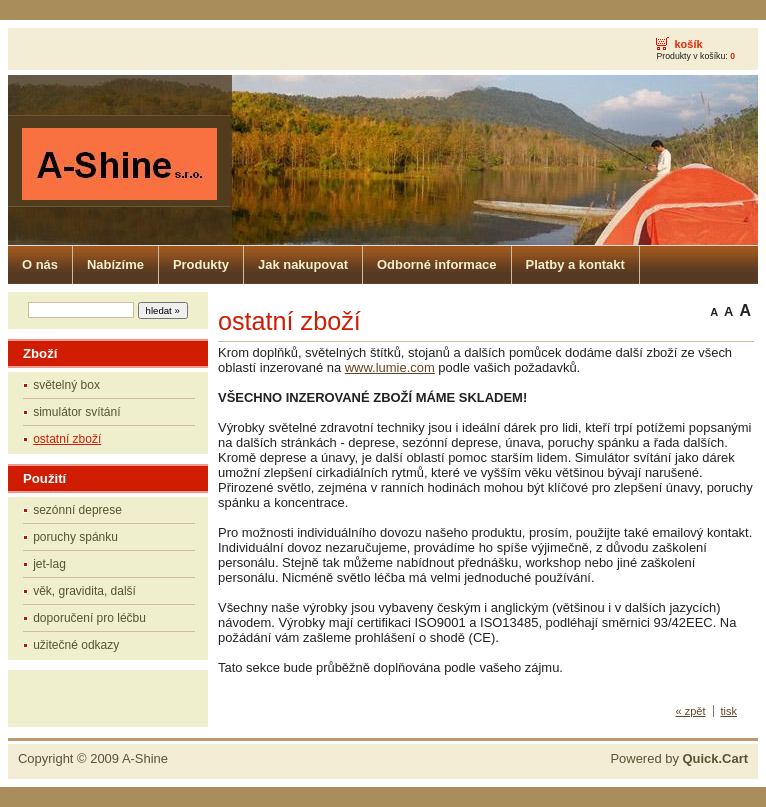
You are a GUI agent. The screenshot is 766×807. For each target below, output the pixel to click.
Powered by (679, 758)
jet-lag (49, 564)
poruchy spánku (75, 537)
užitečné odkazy (76, 645)
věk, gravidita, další (84, 591)
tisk (729, 711)
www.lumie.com (390, 367)
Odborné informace (436, 264)
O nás (40, 264)
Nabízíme (115, 264)
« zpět (691, 711)
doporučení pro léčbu (89, 618)
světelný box (66, 385)
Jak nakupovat (303, 264)
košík (688, 44)
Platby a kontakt (575, 264)
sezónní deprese (77, 510)
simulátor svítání (76, 412)
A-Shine (145, 758)
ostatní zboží (67, 439)
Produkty (201, 264)
